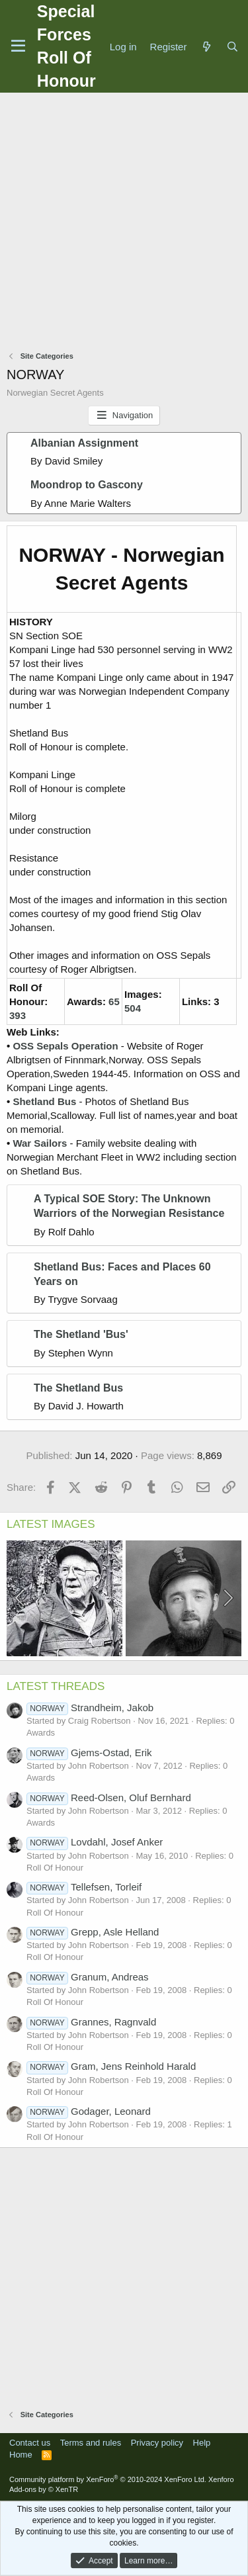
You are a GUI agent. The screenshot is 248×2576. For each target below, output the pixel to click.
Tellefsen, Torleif (84, 1886)
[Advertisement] (124, 223)
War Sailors (40, 1143)
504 (132, 1008)
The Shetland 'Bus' (81, 1334)
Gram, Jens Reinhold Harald (111, 2066)
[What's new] (206, 46)
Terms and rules (90, 2443)
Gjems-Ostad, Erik (89, 1752)
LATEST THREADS (55, 1686)
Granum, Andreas (87, 1976)
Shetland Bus (44, 1101)
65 (114, 1001)
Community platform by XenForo (107, 2479)
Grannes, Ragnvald (91, 2021)
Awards (40, 1733)
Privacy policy (157, 2443)
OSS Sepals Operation (65, 1045)
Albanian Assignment (84, 443)
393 (17, 1015)
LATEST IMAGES (51, 1524)
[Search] (232, 46)
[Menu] (18, 46)
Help (202, 2443)
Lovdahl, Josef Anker (94, 1841)
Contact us (29, 2443)
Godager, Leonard (88, 2111)
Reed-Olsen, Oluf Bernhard (108, 1797)
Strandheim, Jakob (89, 1707)
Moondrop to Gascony (86, 484)
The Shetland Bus (78, 1388)
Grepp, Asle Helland (92, 1931)
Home (20, 2455)
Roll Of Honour (54, 1868)
